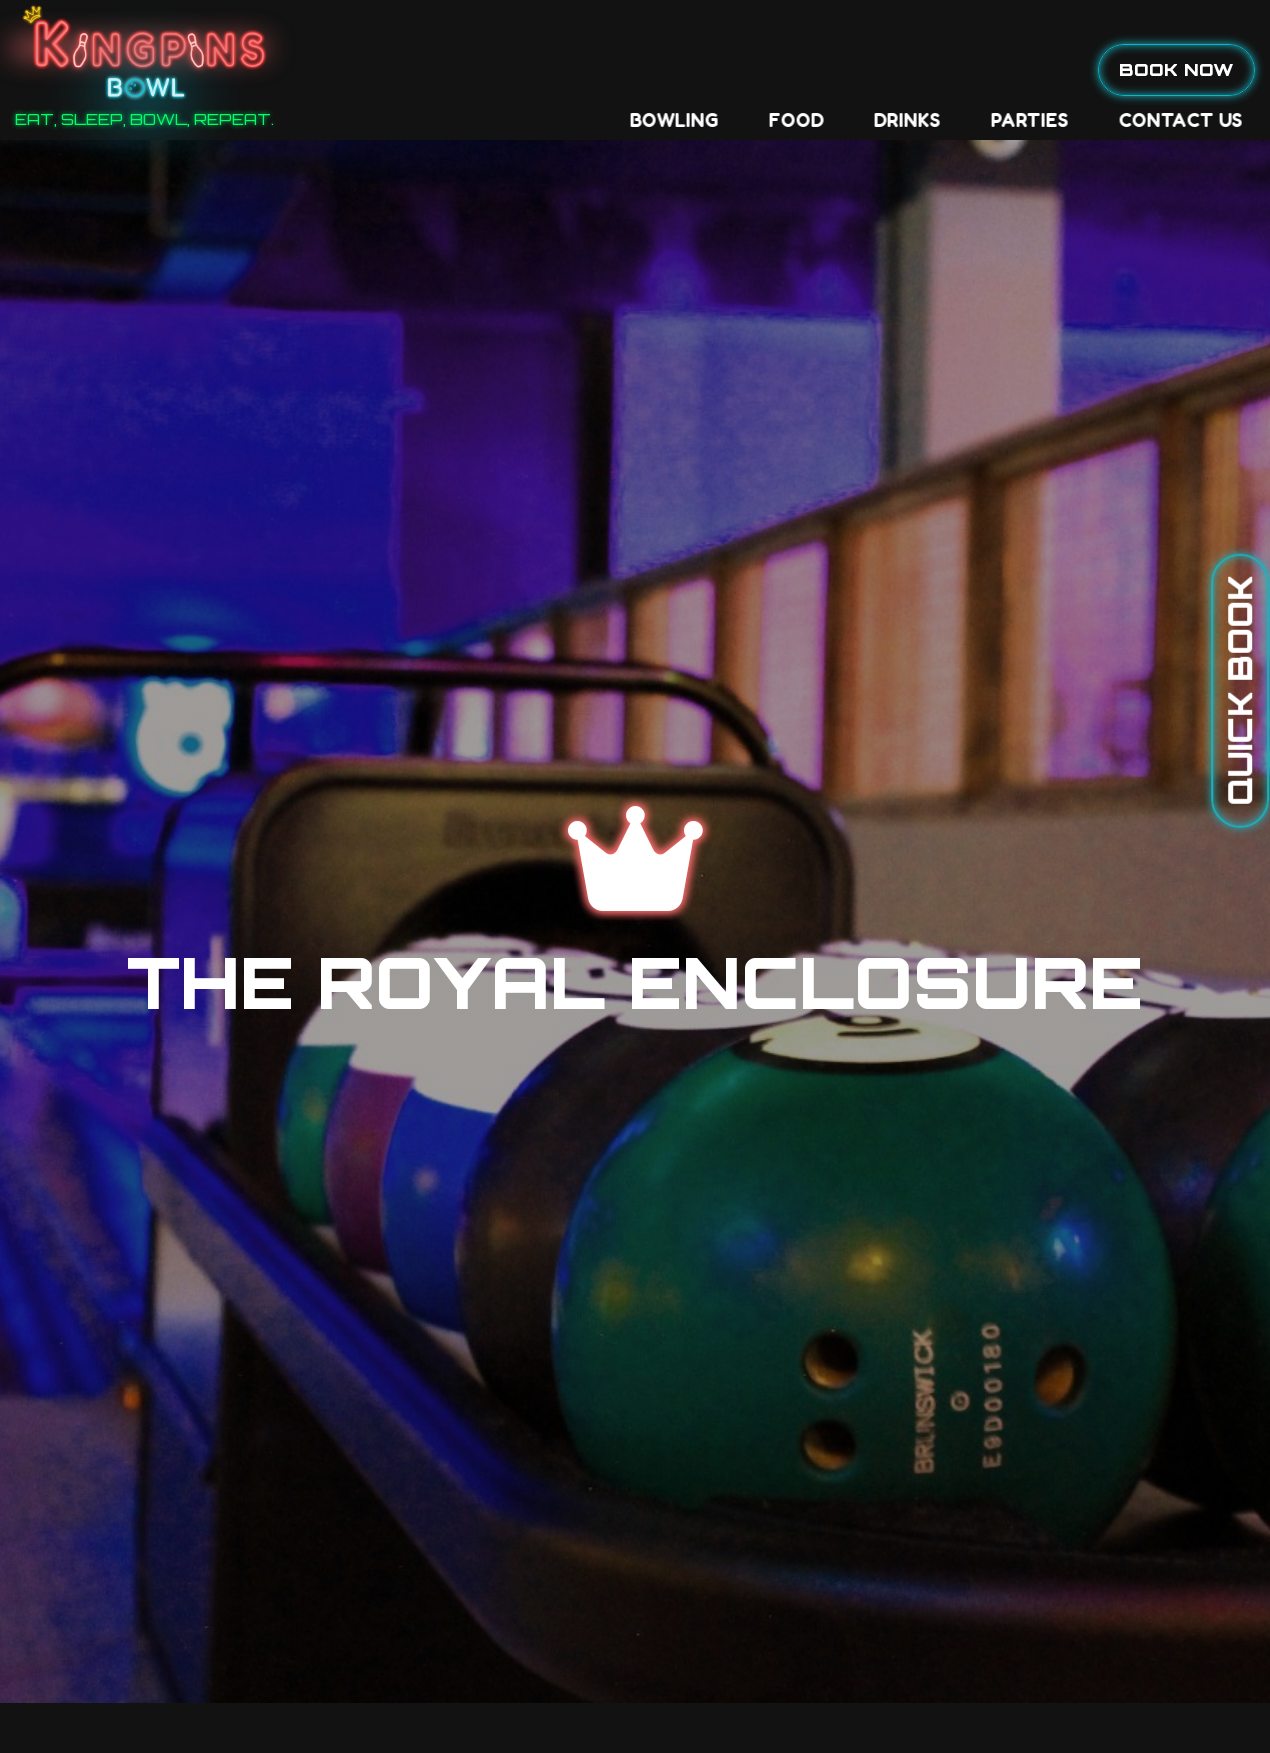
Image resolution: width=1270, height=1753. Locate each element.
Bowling (396, 70)
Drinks (629, 70)
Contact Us (903, 70)
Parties (752, 70)
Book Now (1176, 69)
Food (518, 70)
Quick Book (1240, 691)
